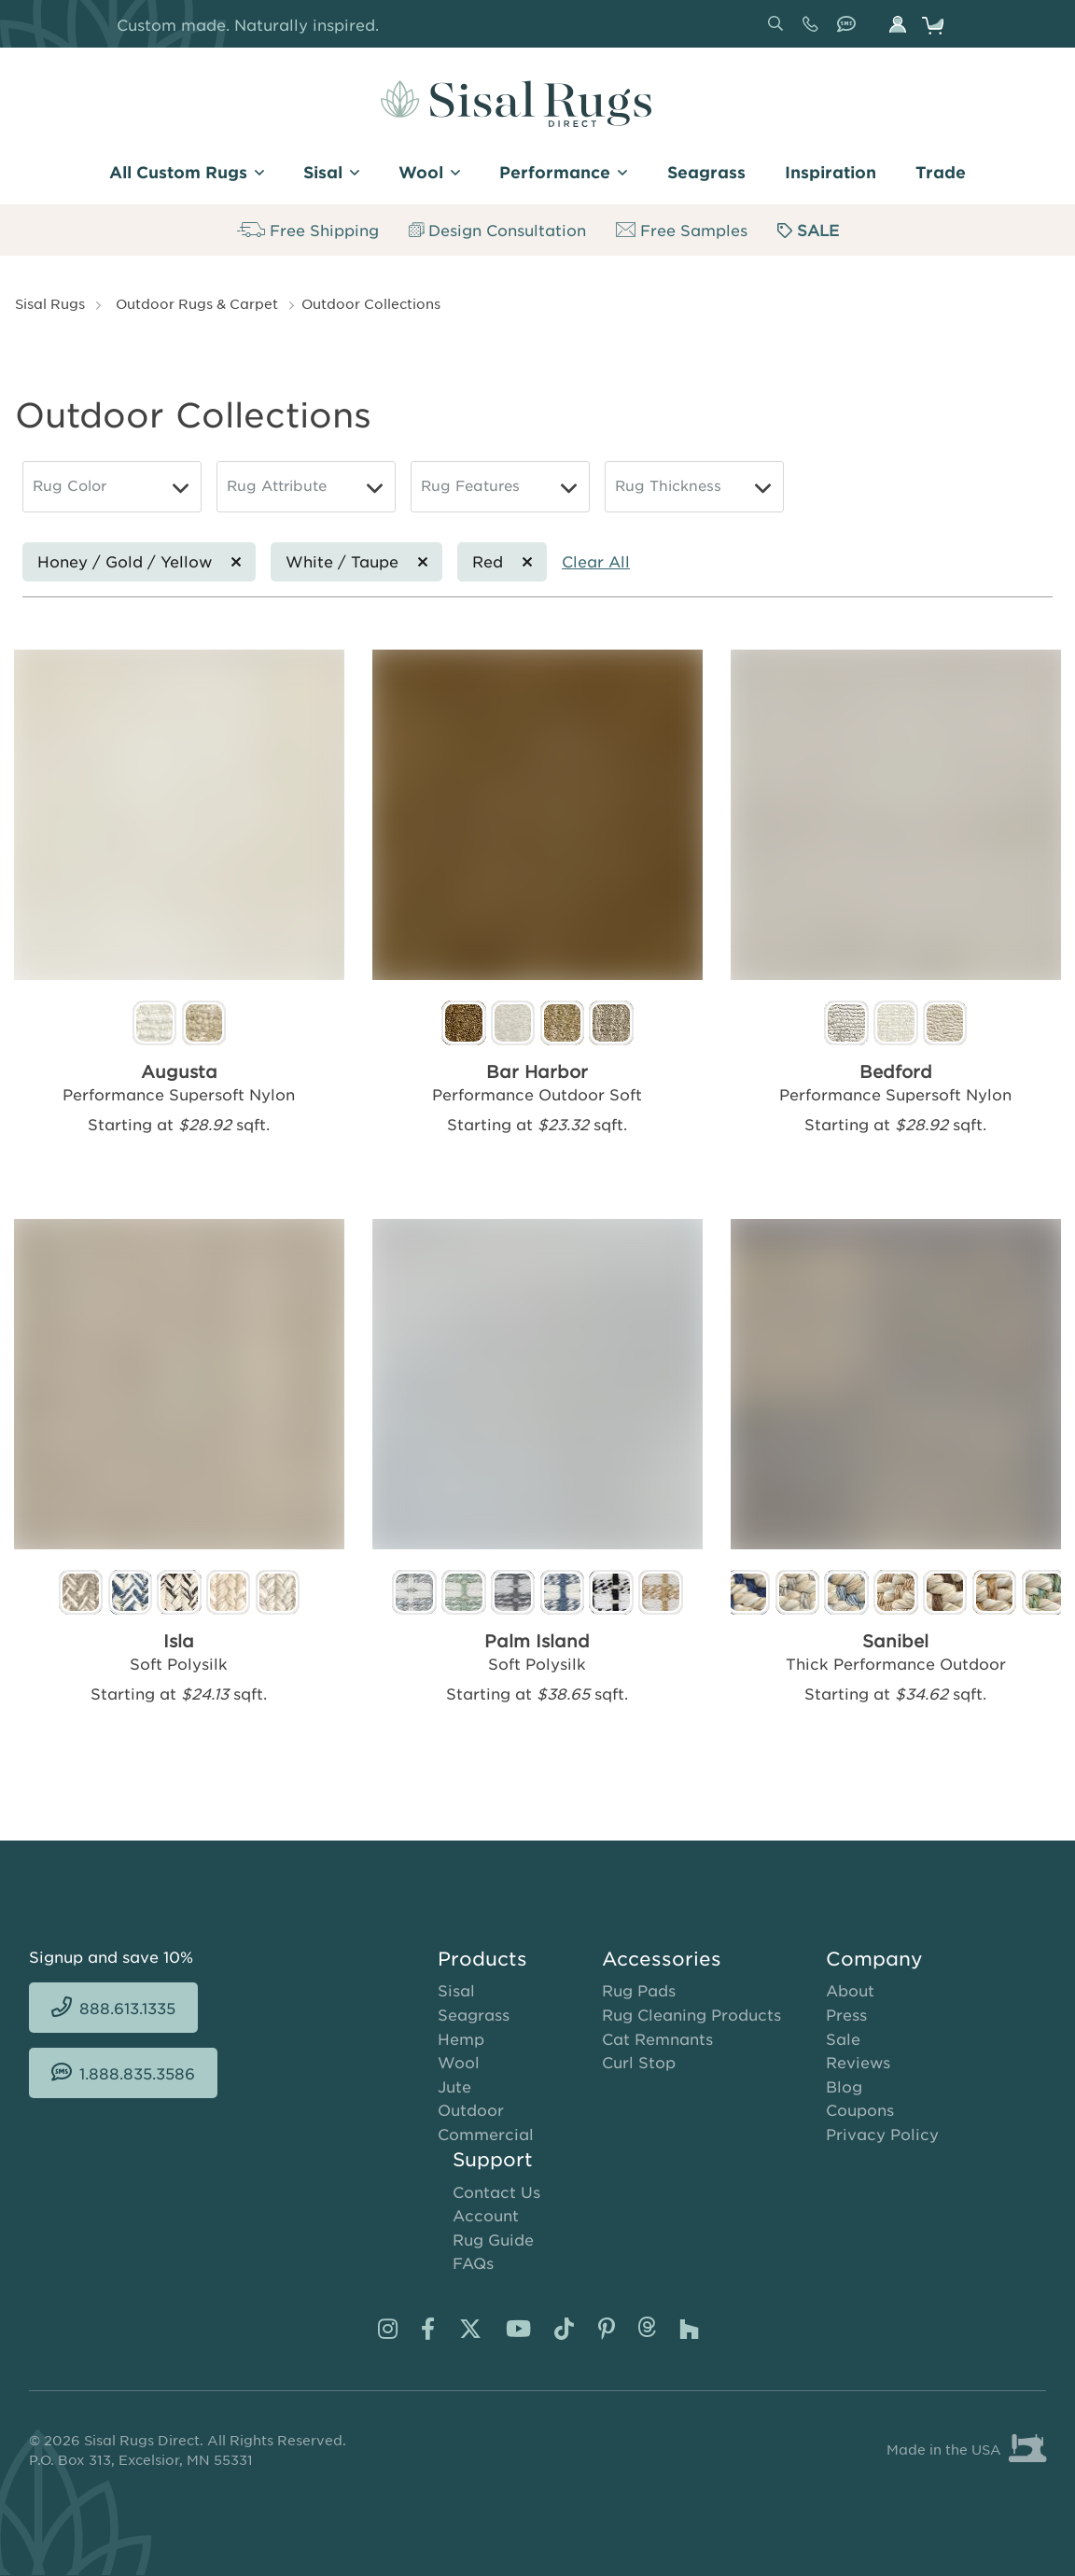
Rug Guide (493, 2240)
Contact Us (496, 2192)
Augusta (179, 1072)
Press (846, 2015)
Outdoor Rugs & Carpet (197, 303)
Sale (843, 2039)
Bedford (895, 1072)
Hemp (461, 2039)
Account (486, 2215)
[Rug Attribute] (306, 486)
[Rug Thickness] (694, 486)
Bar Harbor (537, 1072)
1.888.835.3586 (850, 30)
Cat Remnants (657, 2039)
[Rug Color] (112, 486)
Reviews (858, 2062)
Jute (454, 2087)
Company (874, 1959)
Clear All (596, 561)
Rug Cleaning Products (691, 2015)
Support (493, 2160)
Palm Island (537, 1641)
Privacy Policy (882, 2134)
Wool (459, 2062)
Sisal (456, 1990)
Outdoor (471, 2110)
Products (482, 1959)
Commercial (486, 2134)
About (850, 1990)
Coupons (860, 2110)
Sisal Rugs (50, 303)
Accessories (661, 1959)
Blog (844, 2087)
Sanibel (895, 1641)
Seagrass (474, 2015)
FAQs (473, 2263)
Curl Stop (639, 2062)
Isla (178, 1641)
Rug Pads (639, 1990)
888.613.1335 (814, 30)
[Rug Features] (500, 486)
